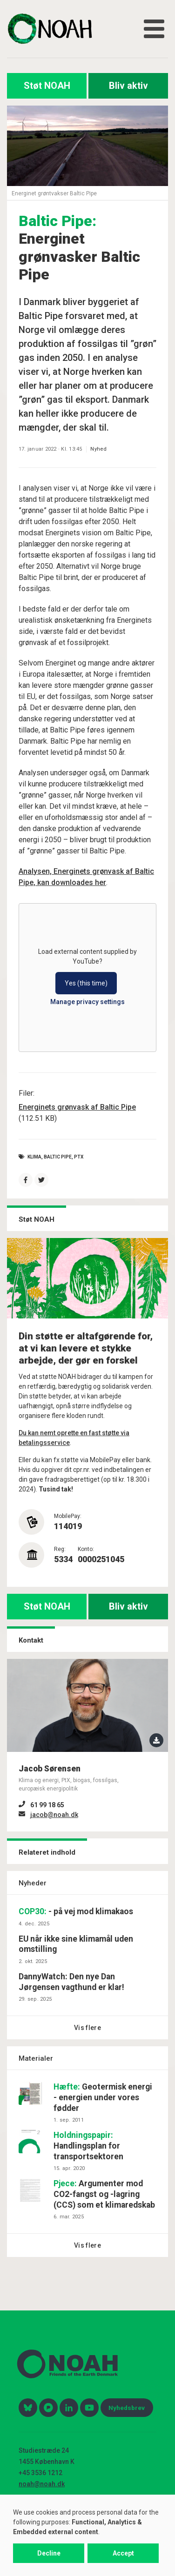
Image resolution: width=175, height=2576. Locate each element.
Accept (123, 2553)
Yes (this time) (86, 983)
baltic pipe (58, 1156)
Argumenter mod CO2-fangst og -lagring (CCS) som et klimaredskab (104, 2194)
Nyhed (98, 449)
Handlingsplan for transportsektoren (88, 2145)
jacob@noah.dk (54, 1814)
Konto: (86, 1549)
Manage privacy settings (87, 1001)
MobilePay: (67, 1516)
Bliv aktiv (128, 85)
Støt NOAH (47, 85)
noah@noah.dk (42, 2484)
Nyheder (33, 1883)
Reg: (60, 1549)
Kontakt (31, 1640)
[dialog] (87, 2535)
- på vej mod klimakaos (76, 1911)
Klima (34, 1156)
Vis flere (87, 2027)
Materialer (36, 2058)
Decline (49, 2553)
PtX (78, 1156)
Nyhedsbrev (126, 2407)
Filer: (26, 1093)
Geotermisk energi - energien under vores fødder (103, 2097)
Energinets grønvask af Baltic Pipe (77, 1107)
